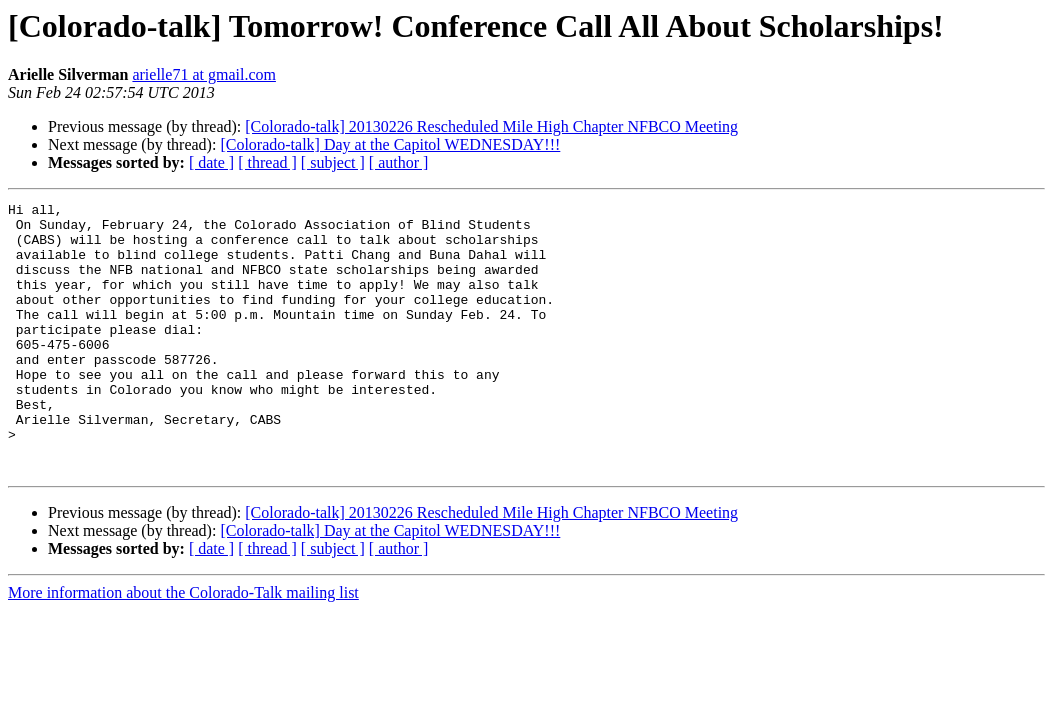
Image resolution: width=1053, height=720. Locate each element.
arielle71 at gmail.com (204, 74)
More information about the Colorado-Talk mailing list (183, 646)
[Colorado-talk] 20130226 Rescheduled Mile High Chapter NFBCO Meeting (491, 126)
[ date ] (211, 162)
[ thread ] (267, 162)
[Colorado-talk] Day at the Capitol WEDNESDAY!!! (390, 144)
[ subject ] (333, 162)
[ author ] (399, 162)
